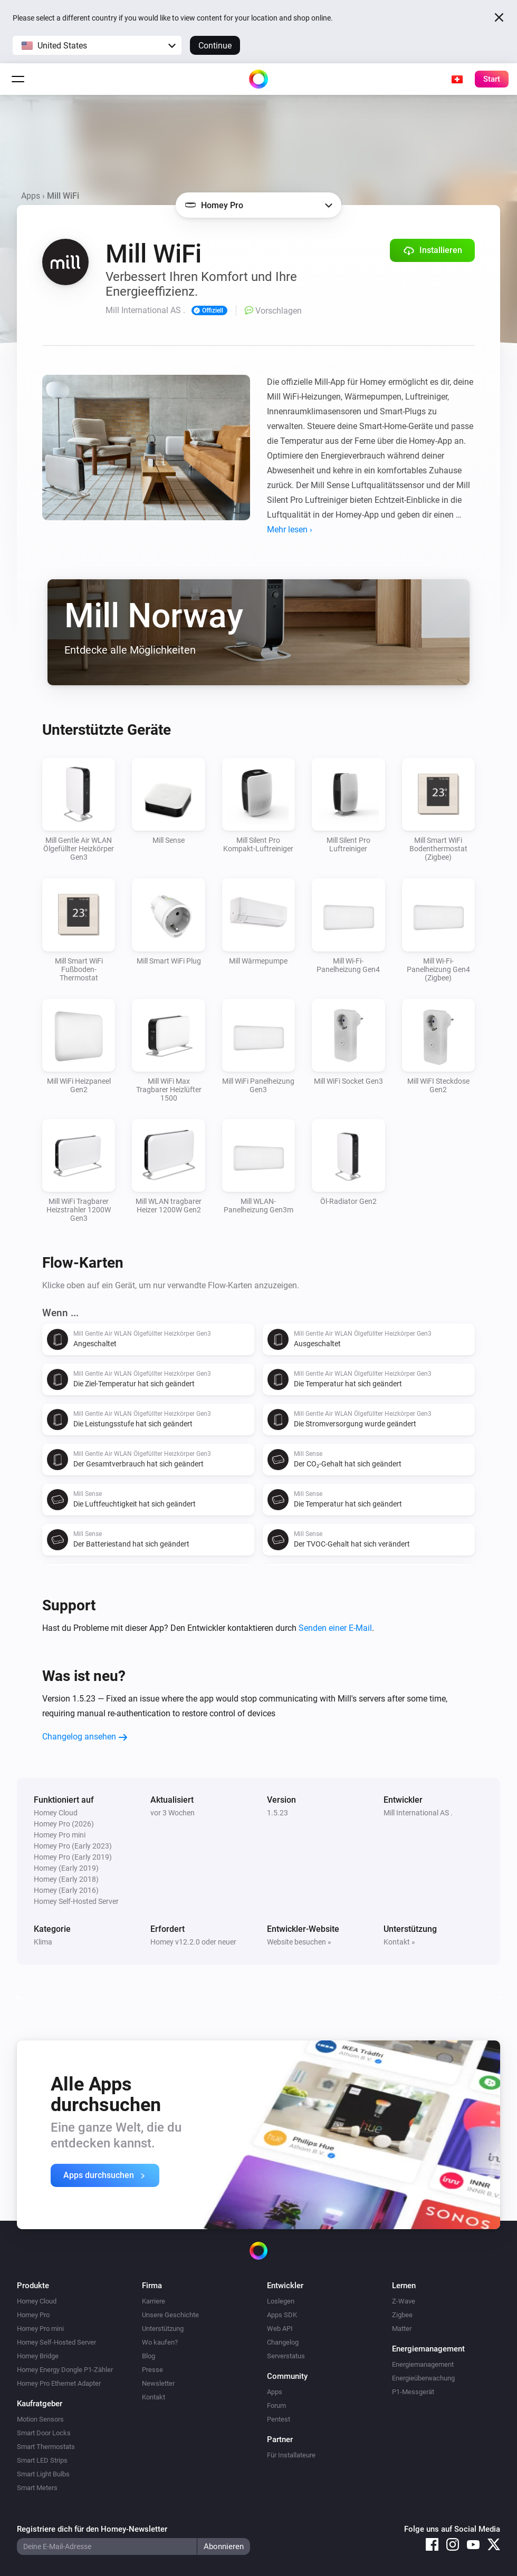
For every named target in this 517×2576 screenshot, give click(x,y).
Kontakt (153, 2397)
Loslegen (280, 2301)
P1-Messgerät (413, 2392)
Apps (30, 196)
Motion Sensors (40, 2419)
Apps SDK (282, 2315)
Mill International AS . (418, 1813)
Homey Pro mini (40, 2328)
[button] (97, 45)
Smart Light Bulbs (43, 2474)
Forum (276, 2405)
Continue (215, 46)
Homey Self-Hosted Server (56, 2342)
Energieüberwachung (423, 2378)
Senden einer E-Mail (335, 1628)
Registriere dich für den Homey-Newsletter (92, 2529)
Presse (152, 2370)
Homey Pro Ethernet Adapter (59, 2383)
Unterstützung (163, 2328)
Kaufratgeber (39, 2403)
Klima (43, 1942)
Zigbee (402, 2315)
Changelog (283, 2342)
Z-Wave (403, 2301)
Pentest (278, 2419)
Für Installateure (291, 2455)
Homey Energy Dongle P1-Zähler (65, 2370)
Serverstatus (286, 2356)
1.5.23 (277, 1813)
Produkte (33, 2285)
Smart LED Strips (42, 2460)
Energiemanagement (423, 2364)
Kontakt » (399, 1942)
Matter (401, 2328)
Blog (148, 2356)
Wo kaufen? (160, 2342)
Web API (280, 2328)
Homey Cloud (36, 2301)
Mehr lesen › (289, 529)
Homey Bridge (38, 2356)
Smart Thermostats (46, 2447)
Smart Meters (37, 2488)
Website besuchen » (299, 1942)
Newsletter (158, 2383)
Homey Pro (33, 2315)
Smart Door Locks (44, 2433)
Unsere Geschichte (170, 2315)
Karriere (153, 2301)
